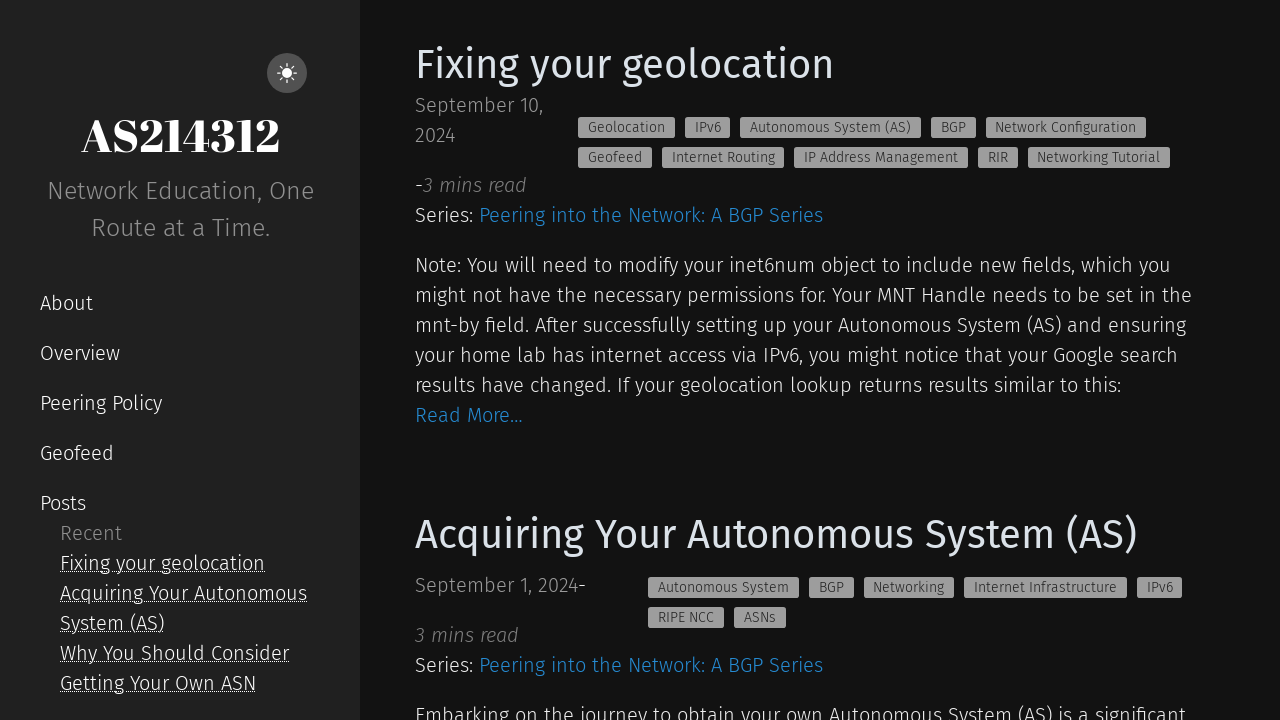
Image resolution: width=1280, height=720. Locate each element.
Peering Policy (101, 403)
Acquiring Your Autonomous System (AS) (776, 535)
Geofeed (77, 453)
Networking (908, 587)
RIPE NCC (686, 617)
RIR (998, 157)
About (66, 303)
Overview (80, 353)
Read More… (469, 415)
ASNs (760, 617)
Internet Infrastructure (1045, 587)
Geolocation (626, 127)
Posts (63, 503)
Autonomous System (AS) (830, 127)
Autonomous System (723, 587)
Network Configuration (1065, 127)
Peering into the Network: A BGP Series (651, 215)
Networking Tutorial (1098, 157)
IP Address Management (881, 157)
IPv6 (708, 127)
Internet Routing (723, 157)
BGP (953, 127)
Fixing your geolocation (162, 563)
